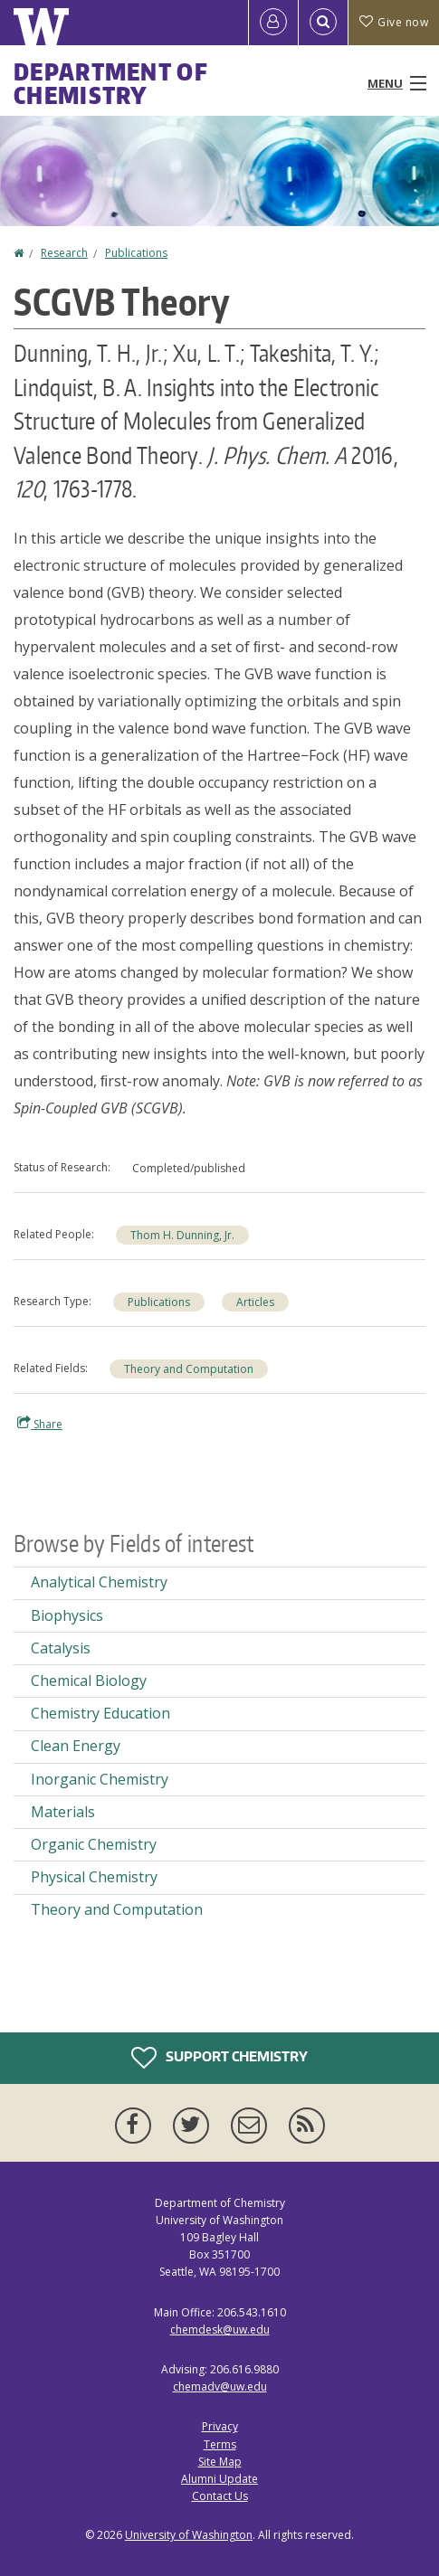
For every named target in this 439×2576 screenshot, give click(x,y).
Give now (393, 22)
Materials (63, 1812)
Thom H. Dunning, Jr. (182, 1235)
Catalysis (61, 1648)
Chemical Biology (89, 1680)
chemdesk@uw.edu (220, 2329)
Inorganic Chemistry (99, 1779)
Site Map (220, 2461)
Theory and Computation (188, 1369)
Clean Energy (75, 1746)
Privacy (220, 2426)
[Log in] (273, 22)
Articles (255, 1302)
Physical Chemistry (94, 1877)
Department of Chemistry (111, 83)
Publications (136, 252)
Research (64, 252)
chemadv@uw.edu (220, 2386)
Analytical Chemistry (99, 1582)
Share (39, 1424)
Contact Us (220, 2496)
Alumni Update (219, 2478)
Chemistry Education (100, 1713)
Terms (220, 2444)
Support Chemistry (219, 2057)
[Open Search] (323, 22)
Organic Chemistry (94, 1844)
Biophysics (67, 1615)
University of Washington (189, 2535)
